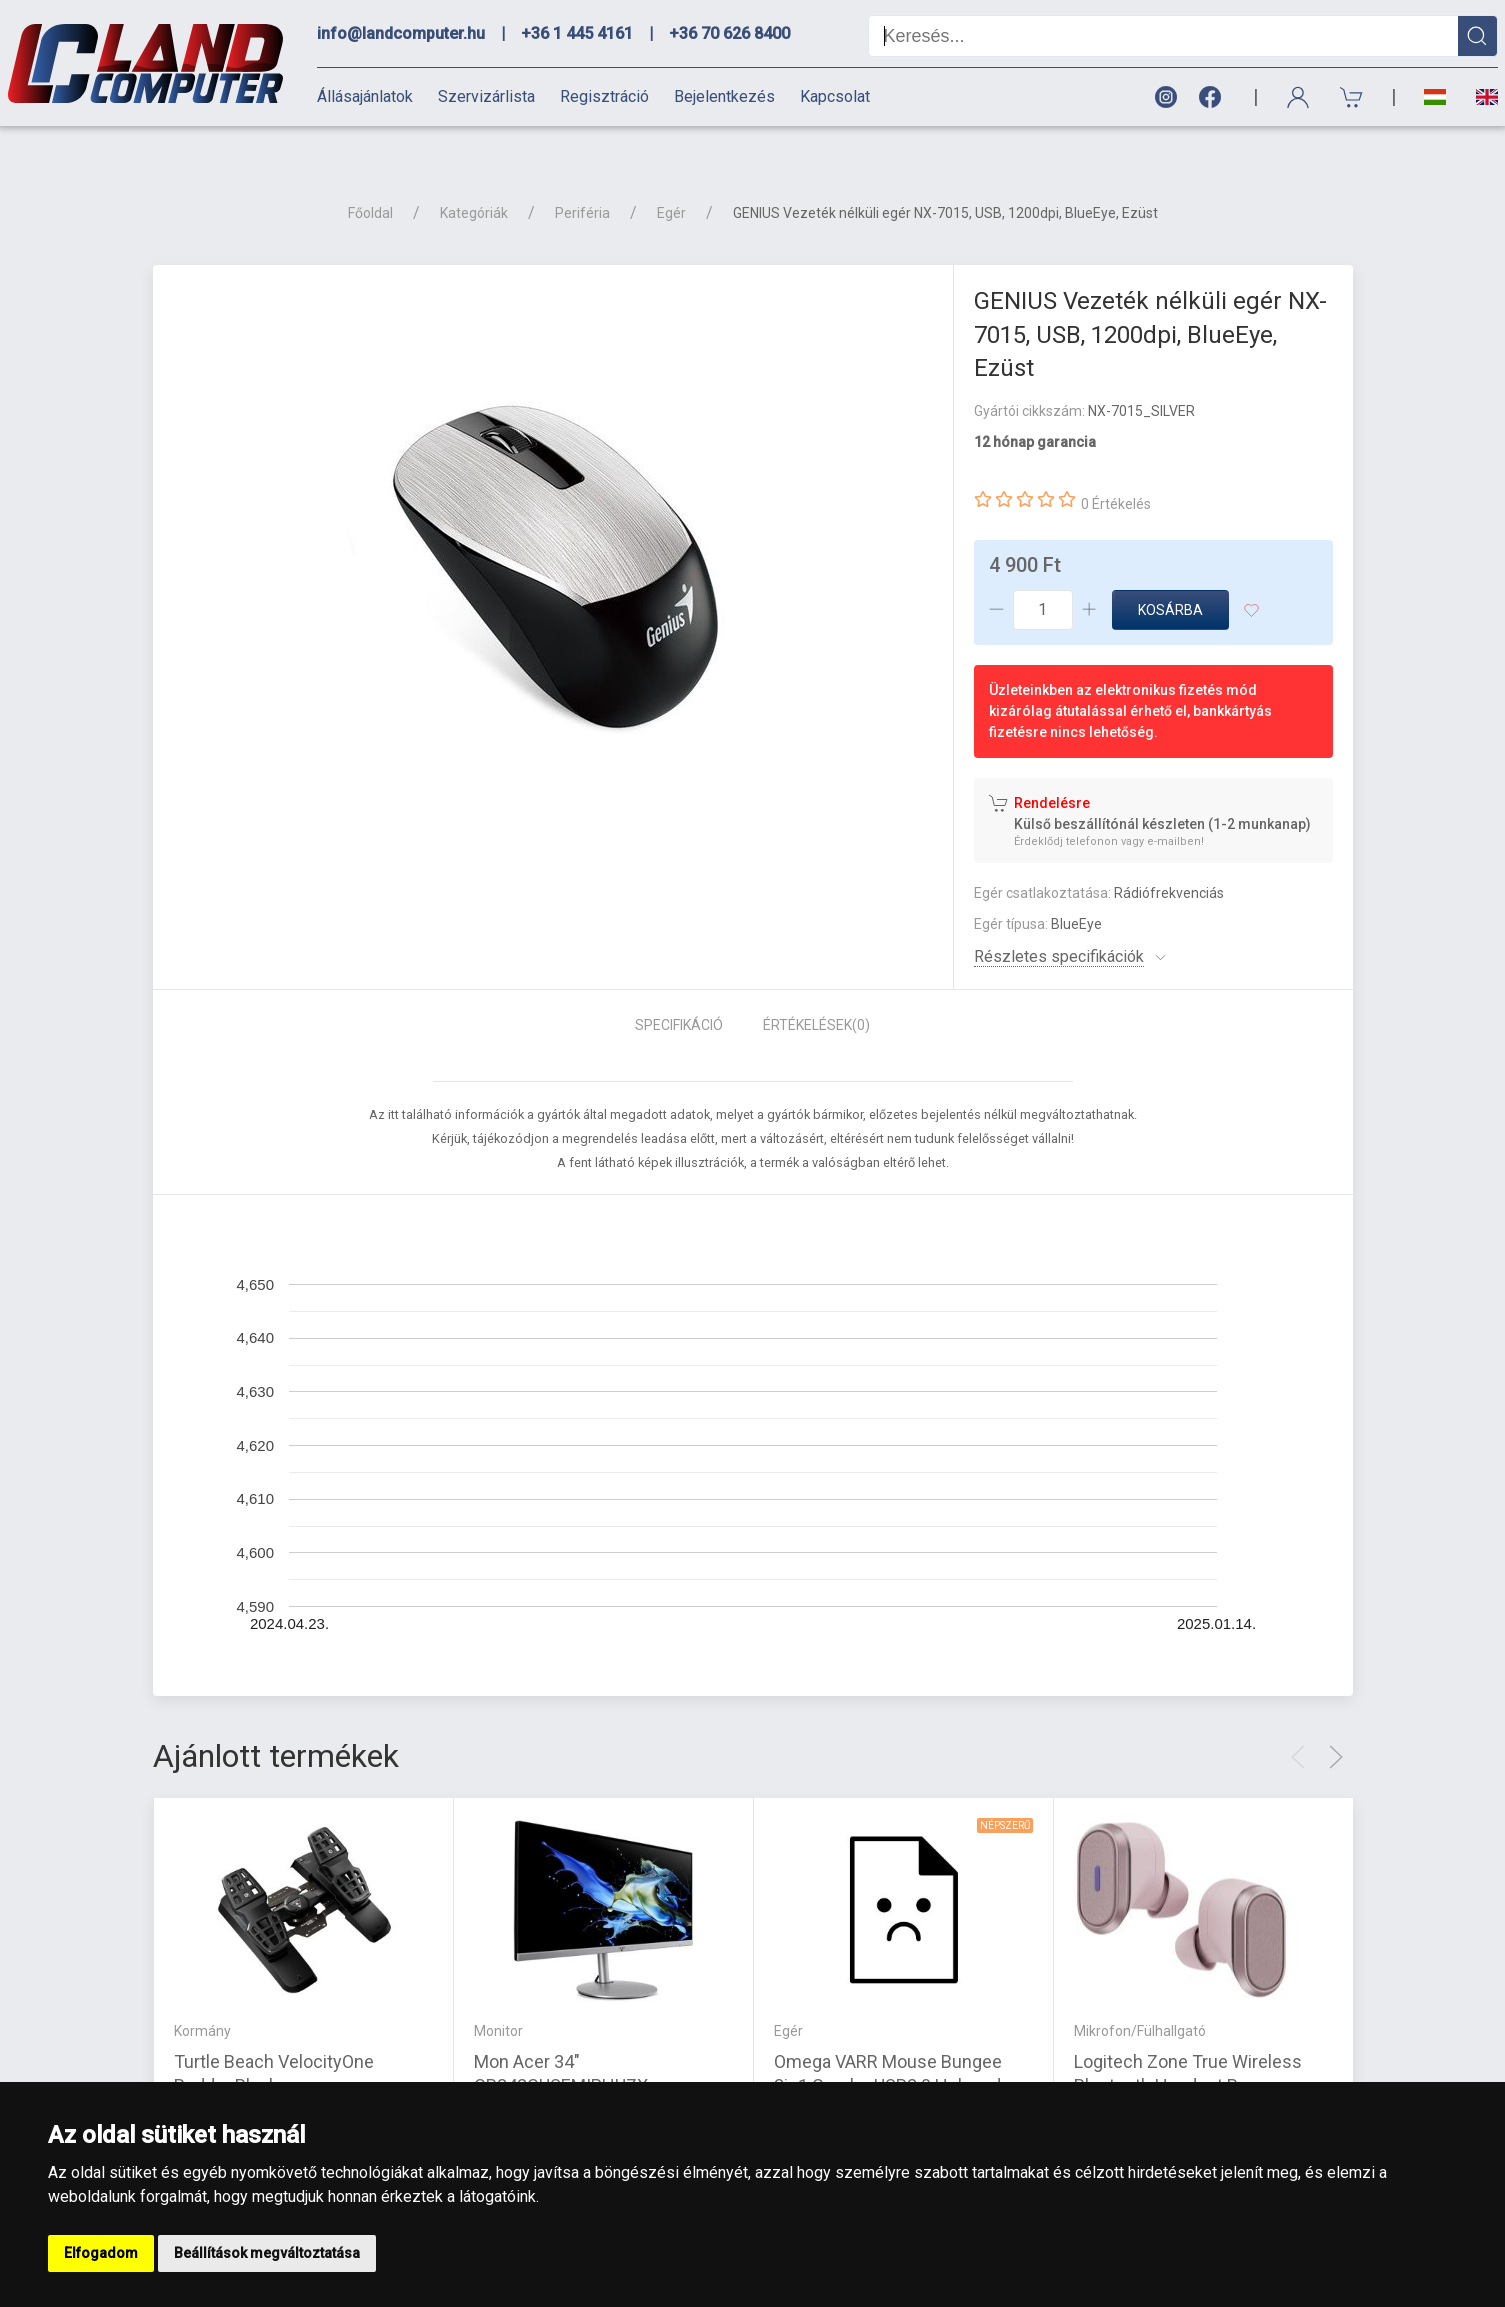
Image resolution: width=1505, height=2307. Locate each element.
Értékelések (816, 990)
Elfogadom (101, 2253)
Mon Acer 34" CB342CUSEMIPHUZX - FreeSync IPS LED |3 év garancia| (603, 2050)
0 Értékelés (1116, 469)
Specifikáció (679, 990)
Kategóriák (474, 178)
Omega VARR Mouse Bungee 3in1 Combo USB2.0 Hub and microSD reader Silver (888, 2050)
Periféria (582, 178)
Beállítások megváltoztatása (267, 2253)
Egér (671, 178)
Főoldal (370, 178)
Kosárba (1170, 575)
